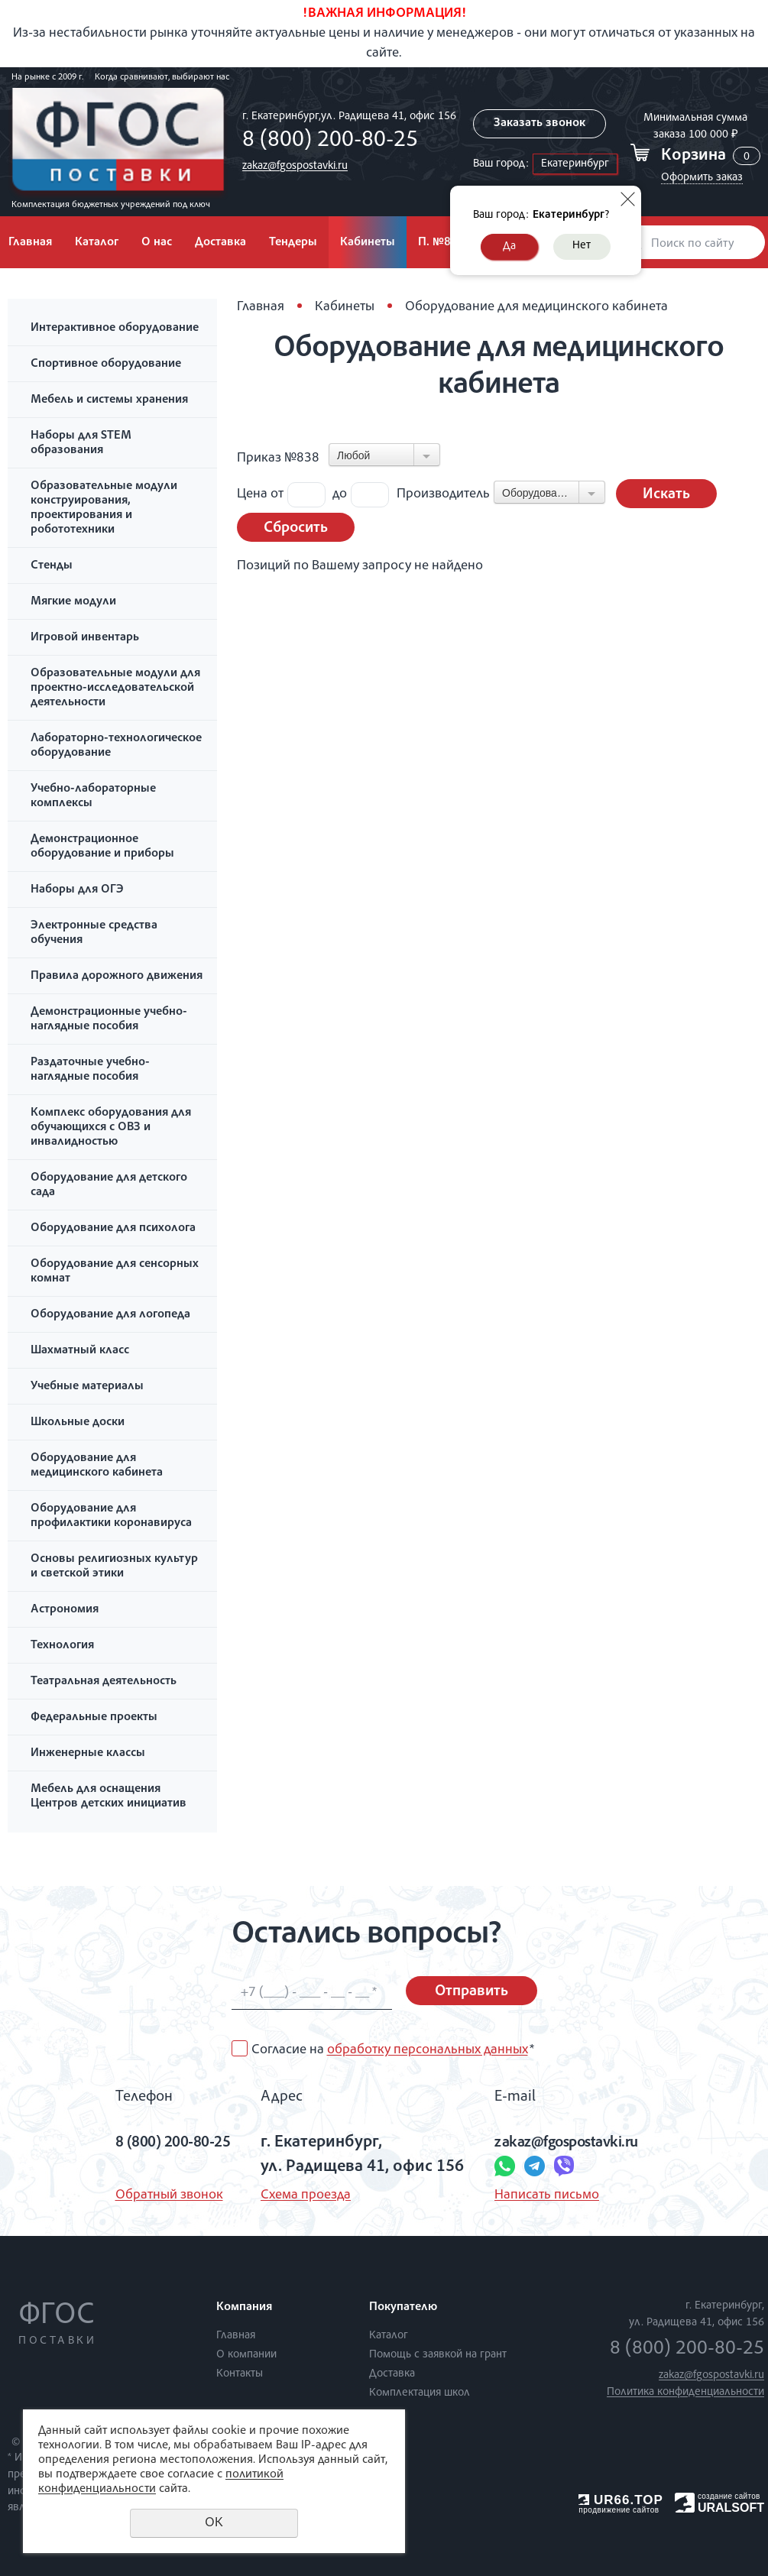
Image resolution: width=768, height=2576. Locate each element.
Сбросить (296, 528)
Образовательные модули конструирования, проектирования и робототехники (104, 508)
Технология (62, 1646)
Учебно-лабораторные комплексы (93, 796)
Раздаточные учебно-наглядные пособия (90, 1070)
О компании (246, 2355)
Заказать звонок (538, 124)
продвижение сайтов (618, 2510)
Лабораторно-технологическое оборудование (116, 746)
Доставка (220, 243)
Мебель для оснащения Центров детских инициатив (108, 1797)
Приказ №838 (278, 458)
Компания (244, 2308)
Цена (252, 494)
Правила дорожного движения (117, 976)
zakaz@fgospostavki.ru (291, 166)
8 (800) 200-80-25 (326, 141)
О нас (156, 243)
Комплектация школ (419, 2393)
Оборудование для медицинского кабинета (97, 1466)
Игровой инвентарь (85, 638)
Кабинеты (367, 243)
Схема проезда (304, 2195)
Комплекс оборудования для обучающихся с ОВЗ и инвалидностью (111, 1128)
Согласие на (392, 2050)
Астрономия (65, 1610)
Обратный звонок (156, 2195)
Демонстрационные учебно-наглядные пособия (109, 1019)
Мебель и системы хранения (109, 400)
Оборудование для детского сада (109, 1185)
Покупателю (403, 2308)
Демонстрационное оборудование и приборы (102, 847)
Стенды (52, 566)
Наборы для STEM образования (81, 443)
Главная (260, 307)
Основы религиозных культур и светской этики (114, 1567)
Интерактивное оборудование (115, 328)
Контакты (239, 2374)
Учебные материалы (87, 1387)
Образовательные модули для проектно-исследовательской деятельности (115, 688)
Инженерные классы (88, 1754)
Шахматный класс (80, 1351)
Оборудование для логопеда (110, 1315)
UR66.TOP (620, 2500)
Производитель (443, 494)
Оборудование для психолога (113, 1229)
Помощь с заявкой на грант (438, 2355)
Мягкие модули (73, 602)
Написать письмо (545, 2195)
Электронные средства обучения (94, 933)
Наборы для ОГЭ (77, 890)
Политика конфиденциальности (685, 2392)
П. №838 (441, 243)
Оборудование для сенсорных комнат (115, 1272)
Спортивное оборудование (106, 364)
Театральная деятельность (104, 1682)
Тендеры (293, 243)
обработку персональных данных (427, 2050)
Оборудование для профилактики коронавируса (111, 1516)
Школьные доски (78, 1423)
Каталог (96, 243)
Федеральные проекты (94, 1718)
